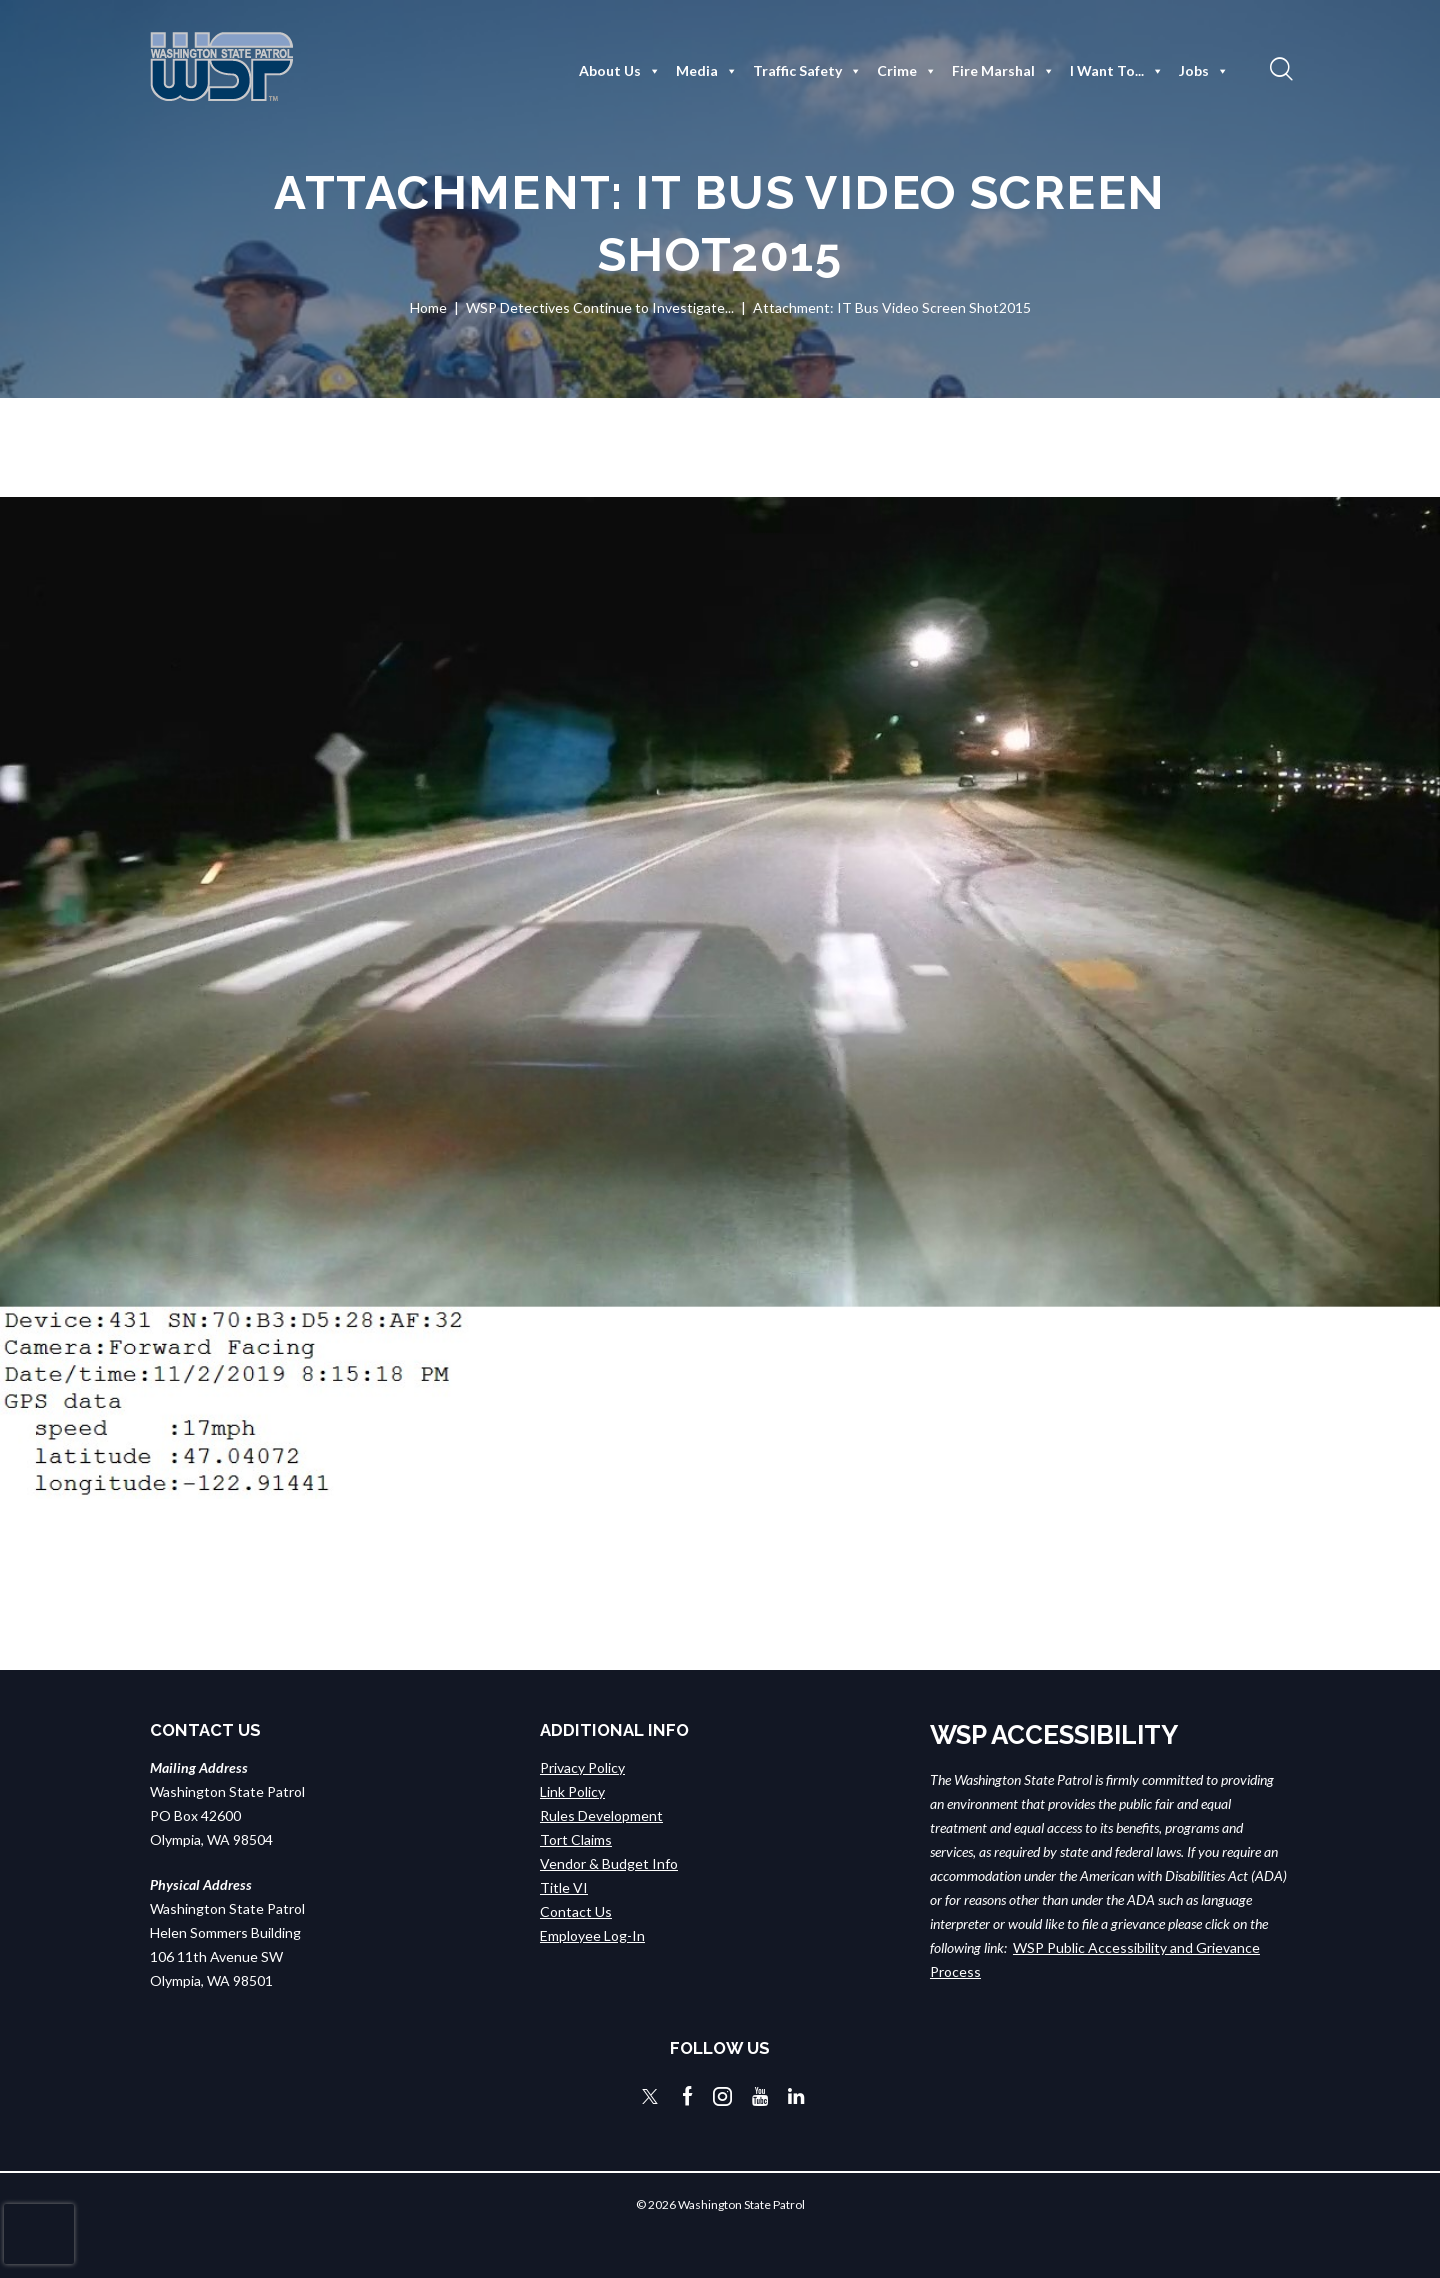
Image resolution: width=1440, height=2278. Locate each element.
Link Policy (572, 1791)
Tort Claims (576, 1839)
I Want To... (1117, 71)
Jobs (1204, 71)
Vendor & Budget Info (609, 1863)
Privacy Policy (582, 1767)
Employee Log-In (592, 1935)
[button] (1279, 68)
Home (428, 307)
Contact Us (576, 1911)
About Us (620, 71)
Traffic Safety (807, 71)
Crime (907, 71)
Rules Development (601, 1815)
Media (707, 71)
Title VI (564, 1887)
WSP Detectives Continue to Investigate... (600, 307)
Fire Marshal (1003, 71)
